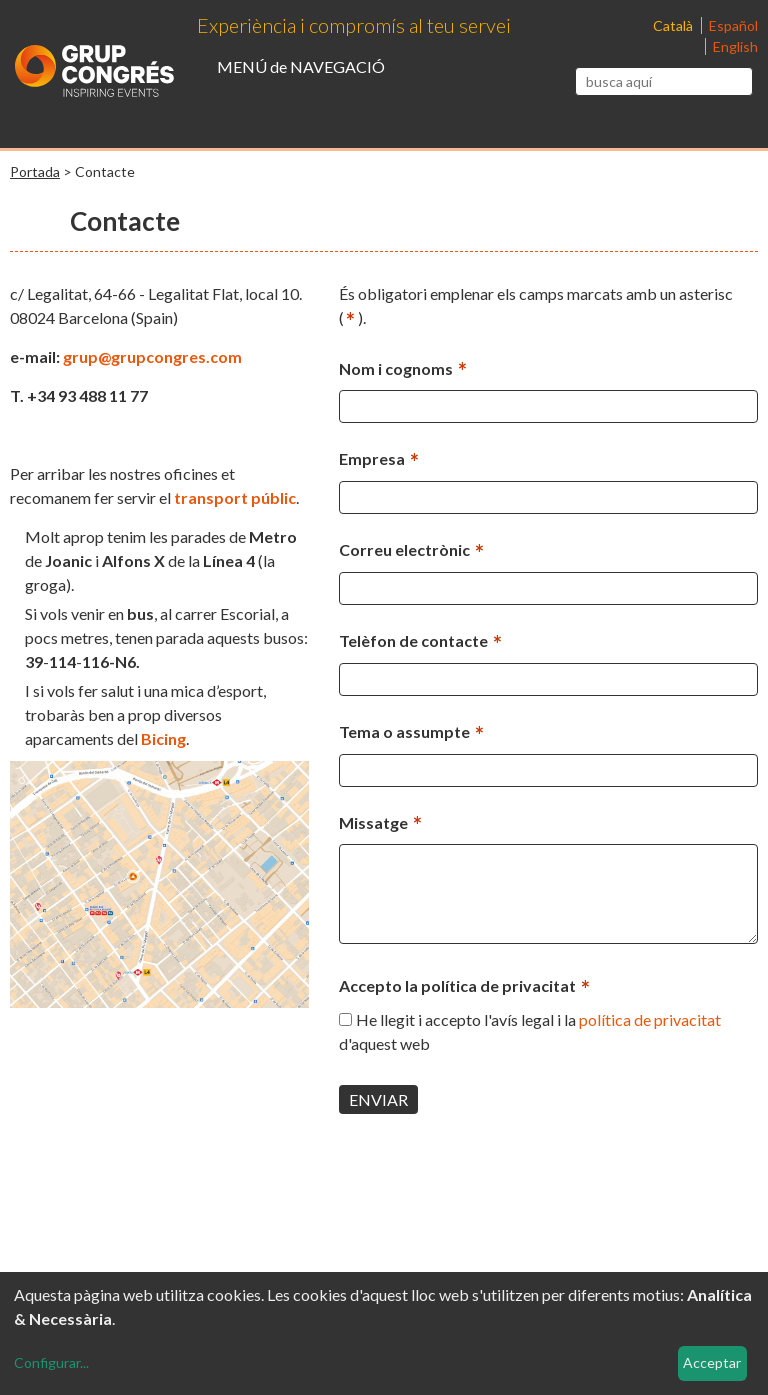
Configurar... (51, 1362)
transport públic (235, 497)
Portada (35, 171)
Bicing (163, 738)
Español (733, 25)
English (735, 46)
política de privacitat (650, 1019)
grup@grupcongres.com (152, 356)
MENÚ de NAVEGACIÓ (301, 66)
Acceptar (712, 1362)
